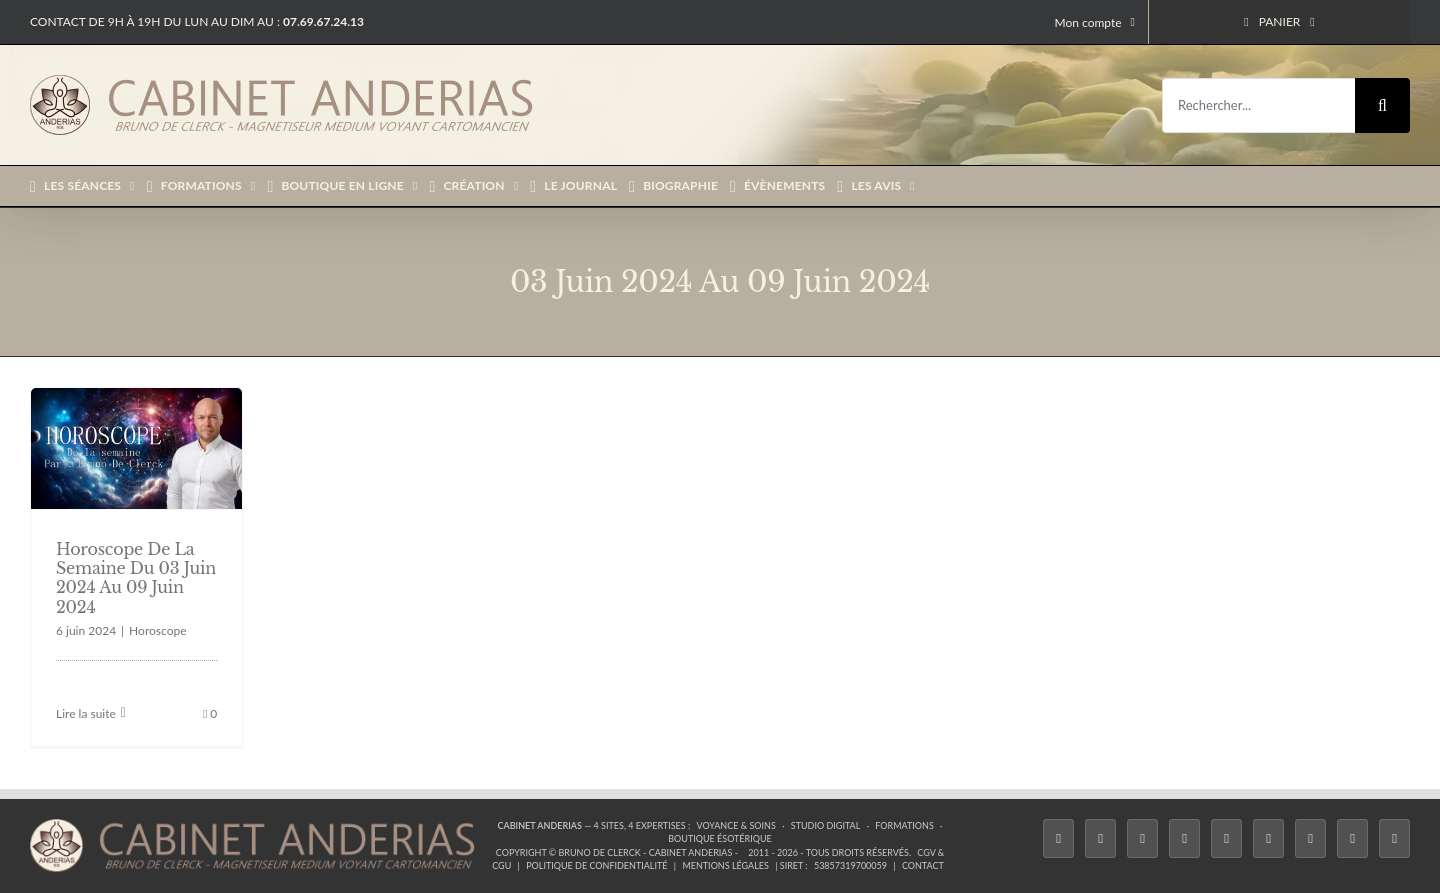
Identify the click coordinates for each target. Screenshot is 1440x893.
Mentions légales (725, 865)
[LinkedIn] (1310, 838)
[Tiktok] (1184, 838)
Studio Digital (826, 825)
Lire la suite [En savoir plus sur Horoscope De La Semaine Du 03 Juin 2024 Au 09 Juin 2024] (86, 713)
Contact (923, 865)
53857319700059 (850, 865)
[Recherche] (1382, 105)
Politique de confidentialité (596, 865)
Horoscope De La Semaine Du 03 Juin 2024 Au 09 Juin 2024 (136, 578)
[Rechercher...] (1258, 105)
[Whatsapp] (1352, 838)
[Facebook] (1058, 838)
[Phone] (1394, 838)
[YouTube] (1268, 838)
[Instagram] (1142, 838)
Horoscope (157, 630)
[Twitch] (1226, 838)
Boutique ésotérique (720, 838)
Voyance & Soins (736, 825)
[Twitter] (1100, 838)
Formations (904, 825)
